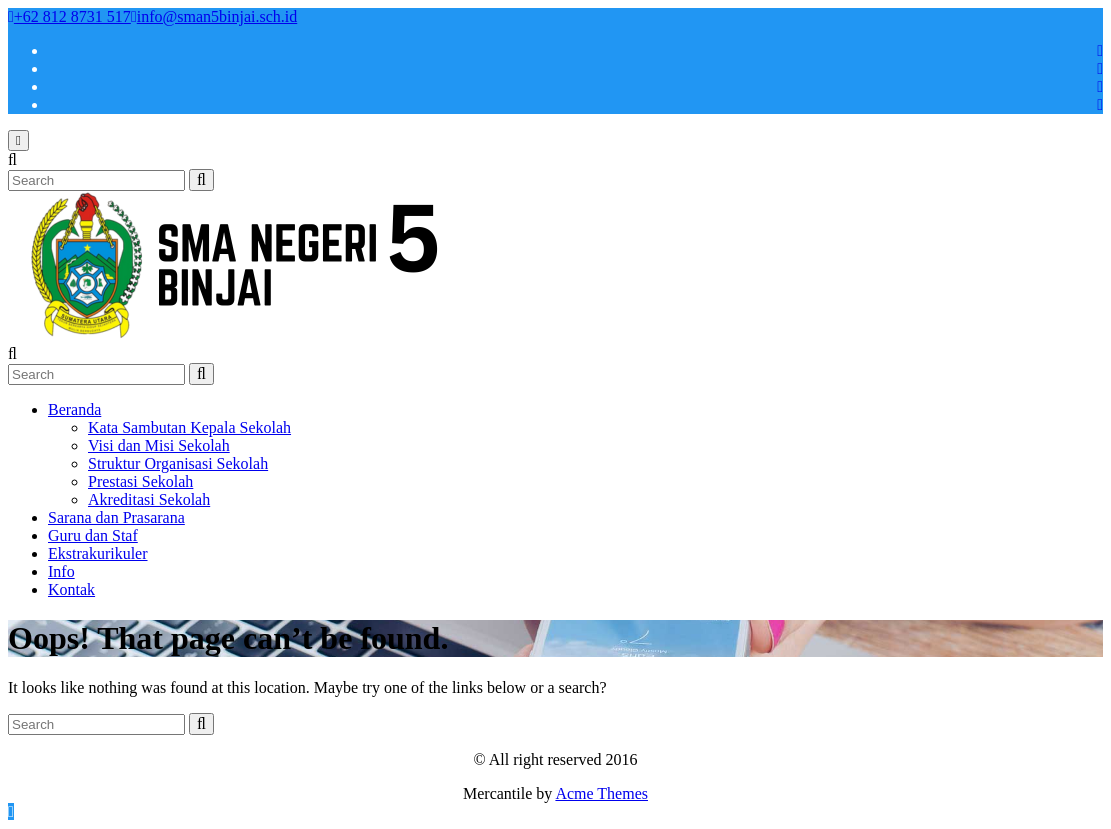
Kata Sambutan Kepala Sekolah (189, 427)
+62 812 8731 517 (69, 16)
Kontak (71, 589)
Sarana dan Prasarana (116, 517)
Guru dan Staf (93, 535)
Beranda (74, 409)
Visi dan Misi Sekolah (159, 445)
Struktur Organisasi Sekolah (178, 463)
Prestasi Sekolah (140, 481)
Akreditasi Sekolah (149, 499)
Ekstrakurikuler (98, 553)
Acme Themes (601, 793)
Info (61, 571)
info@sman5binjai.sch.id (214, 16)
